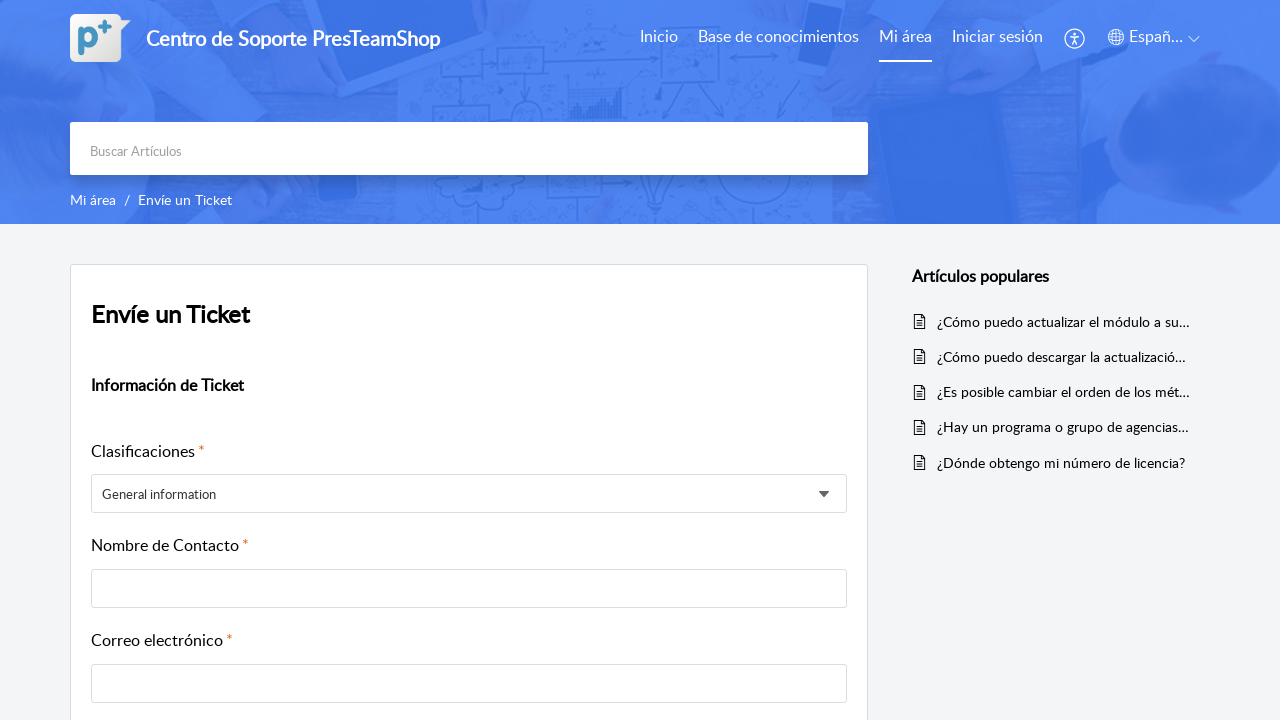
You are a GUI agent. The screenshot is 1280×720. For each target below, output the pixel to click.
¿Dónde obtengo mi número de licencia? (1061, 462)
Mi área (905, 36)
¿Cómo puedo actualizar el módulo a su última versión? (1063, 321)
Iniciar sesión (997, 36)
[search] (469, 148)
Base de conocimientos (778, 36)
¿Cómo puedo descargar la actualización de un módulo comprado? (1063, 356)
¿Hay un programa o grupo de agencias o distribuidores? (1063, 426)
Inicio (659, 36)
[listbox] (469, 493)
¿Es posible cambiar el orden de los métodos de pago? (1063, 391)
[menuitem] (997, 38)
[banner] (640, 112)
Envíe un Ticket (170, 313)
